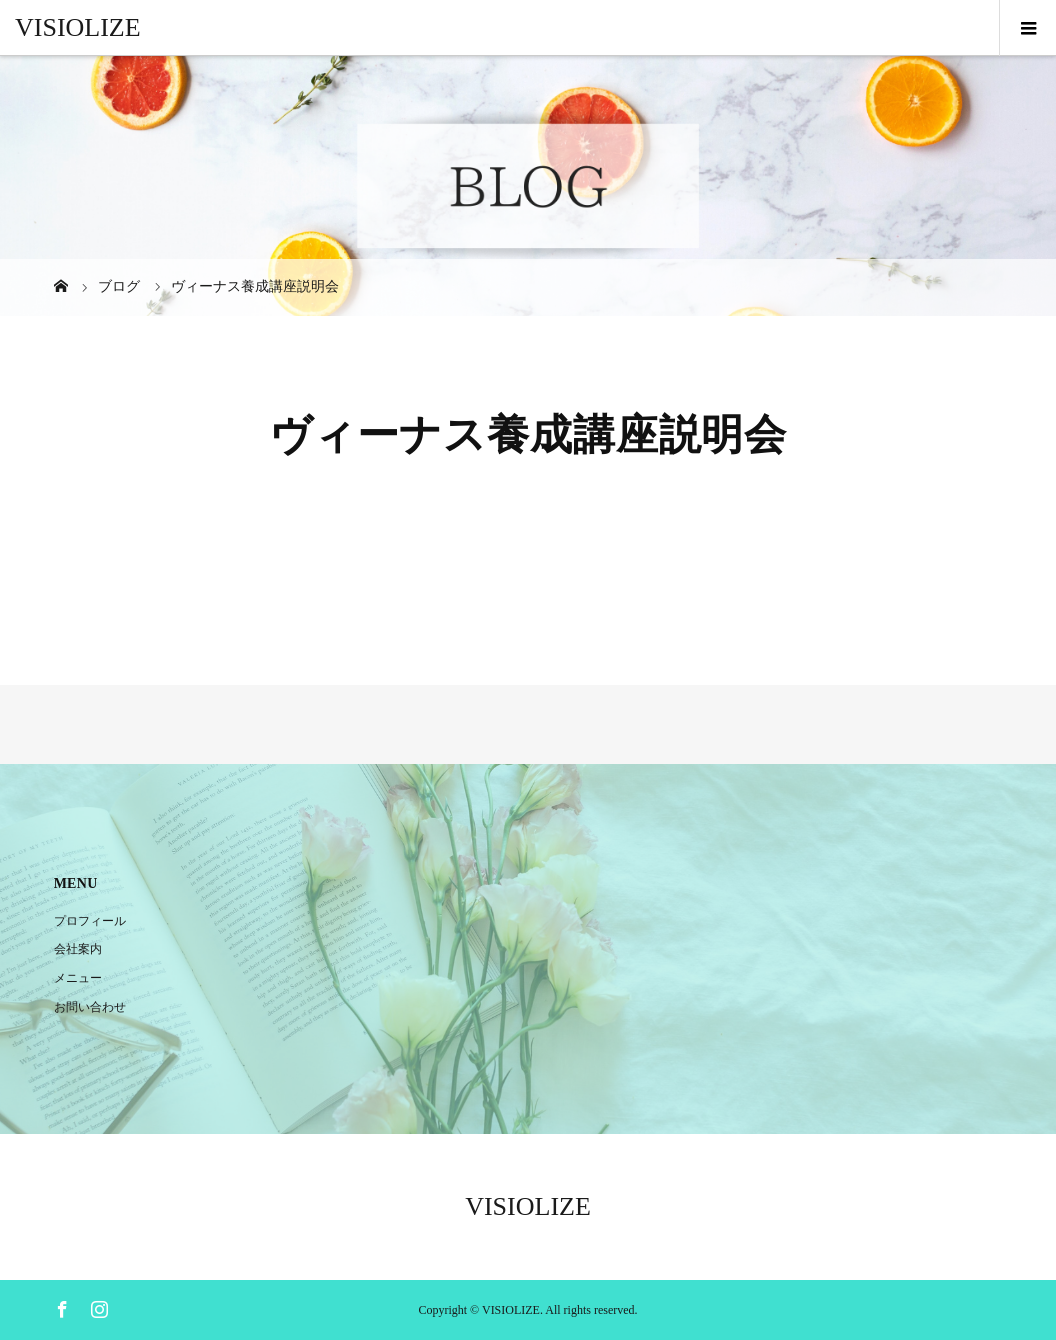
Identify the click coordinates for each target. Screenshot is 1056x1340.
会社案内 (78, 949)
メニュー (78, 978)
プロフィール (90, 921)
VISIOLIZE (78, 27)
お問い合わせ (90, 1007)
